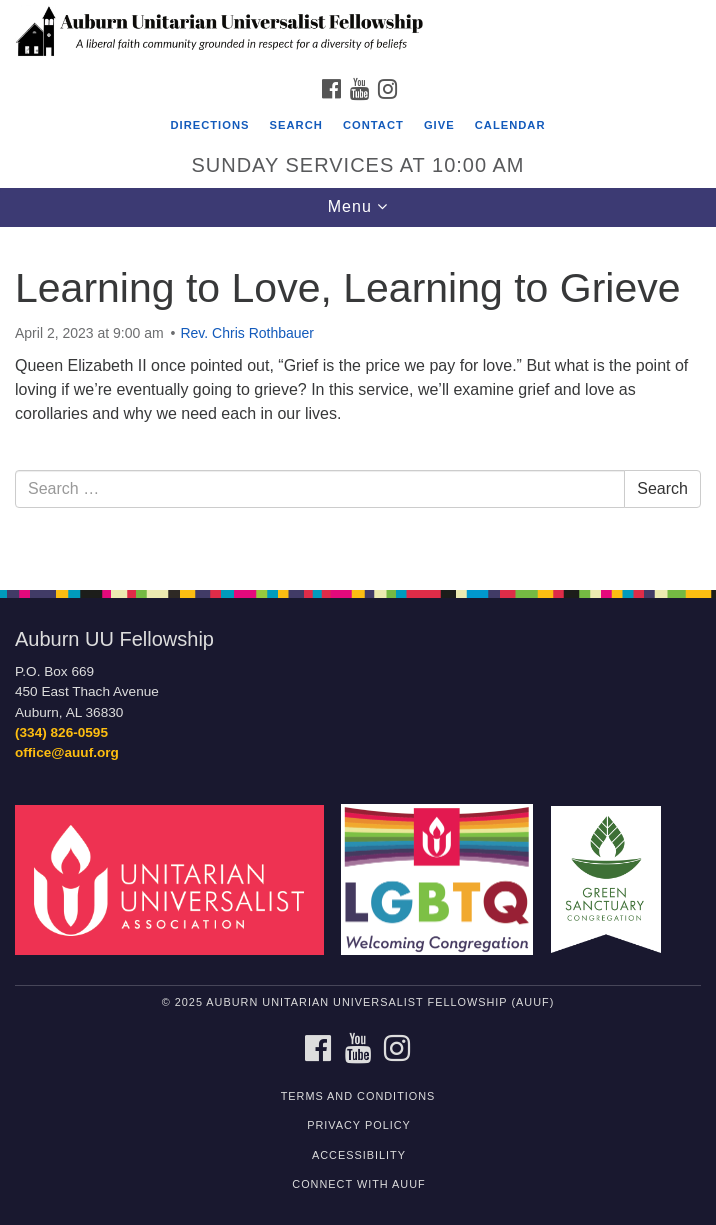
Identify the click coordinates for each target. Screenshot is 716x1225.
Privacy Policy (359, 1125)
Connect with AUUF (358, 1184)
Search (296, 125)
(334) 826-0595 (61, 732)
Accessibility (359, 1155)
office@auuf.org (67, 752)
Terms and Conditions (358, 1096)
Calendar (510, 125)
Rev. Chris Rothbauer (247, 333)
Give (439, 125)
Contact (373, 125)
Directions (209, 125)
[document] (358, 397)
